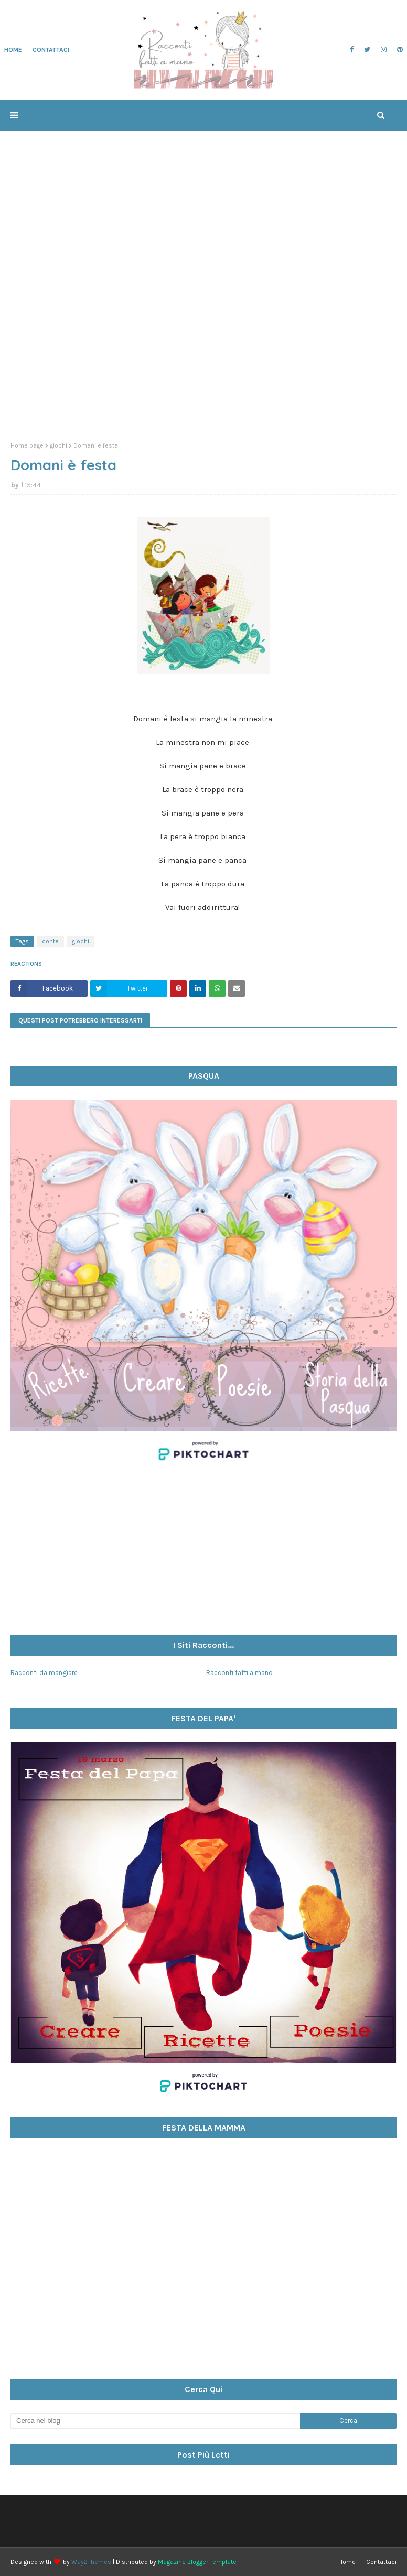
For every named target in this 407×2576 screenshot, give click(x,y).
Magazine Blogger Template (197, 2562)
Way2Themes (91, 2562)
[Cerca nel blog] (155, 2421)
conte (50, 941)
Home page (27, 445)
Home (347, 2562)
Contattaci (381, 2562)
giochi (58, 445)
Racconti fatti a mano (239, 1673)
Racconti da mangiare (44, 1673)
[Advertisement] (203, 352)
